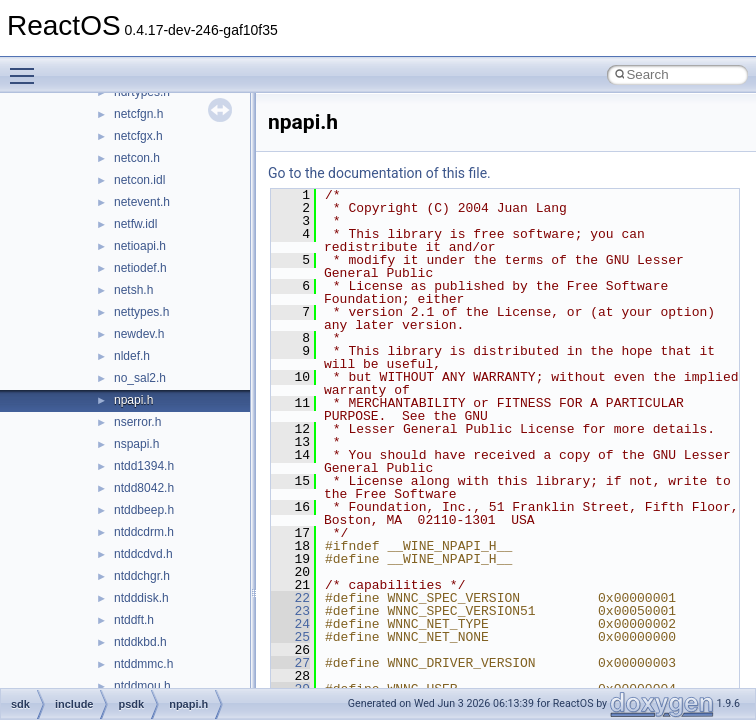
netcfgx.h (138, 136)
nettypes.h (141, 312)
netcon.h (137, 158)
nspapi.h (136, 444)
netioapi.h (140, 246)
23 (290, 611)
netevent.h (142, 202)
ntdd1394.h (144, 466)
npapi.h (133, 400)
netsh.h (133, 290)
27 (290, 663)
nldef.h (132, 356)
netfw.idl (135, 224)
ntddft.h (134, 620)
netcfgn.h (138, 114)
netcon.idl (139, 180)
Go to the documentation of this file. (379, 173)
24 (290, 624)
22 (290, 598)
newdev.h (139, 334)
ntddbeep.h (144, 510)
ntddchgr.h (142, 576)
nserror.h (137, 422)
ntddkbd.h (140, 642)
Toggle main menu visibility (27, 67)
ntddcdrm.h (144, 532)
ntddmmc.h (143, 664)
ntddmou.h (142, 686)
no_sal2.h (140, 378)
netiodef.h (140, 268)
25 (290, 637)
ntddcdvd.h (143, 554)
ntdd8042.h (144, 488)
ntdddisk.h (141, 598)
